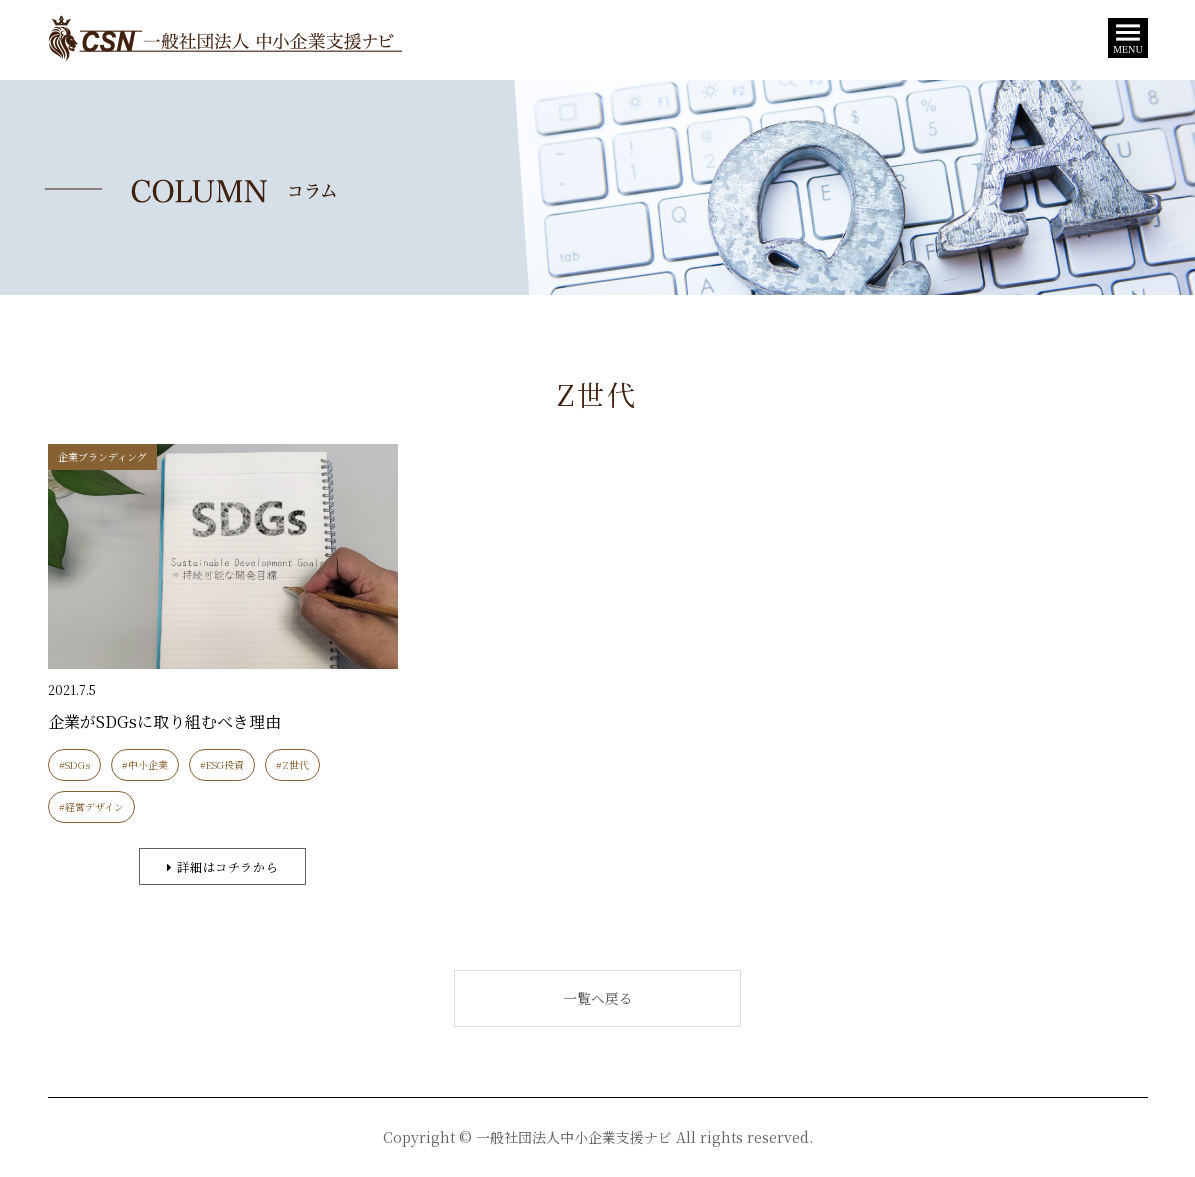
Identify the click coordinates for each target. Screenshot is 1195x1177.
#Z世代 (292, 764)
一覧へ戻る (598, 998)
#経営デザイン (91, 806)
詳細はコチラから (222, 866)
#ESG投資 (222, 764)
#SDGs (74, 764)
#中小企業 (145, 764)
